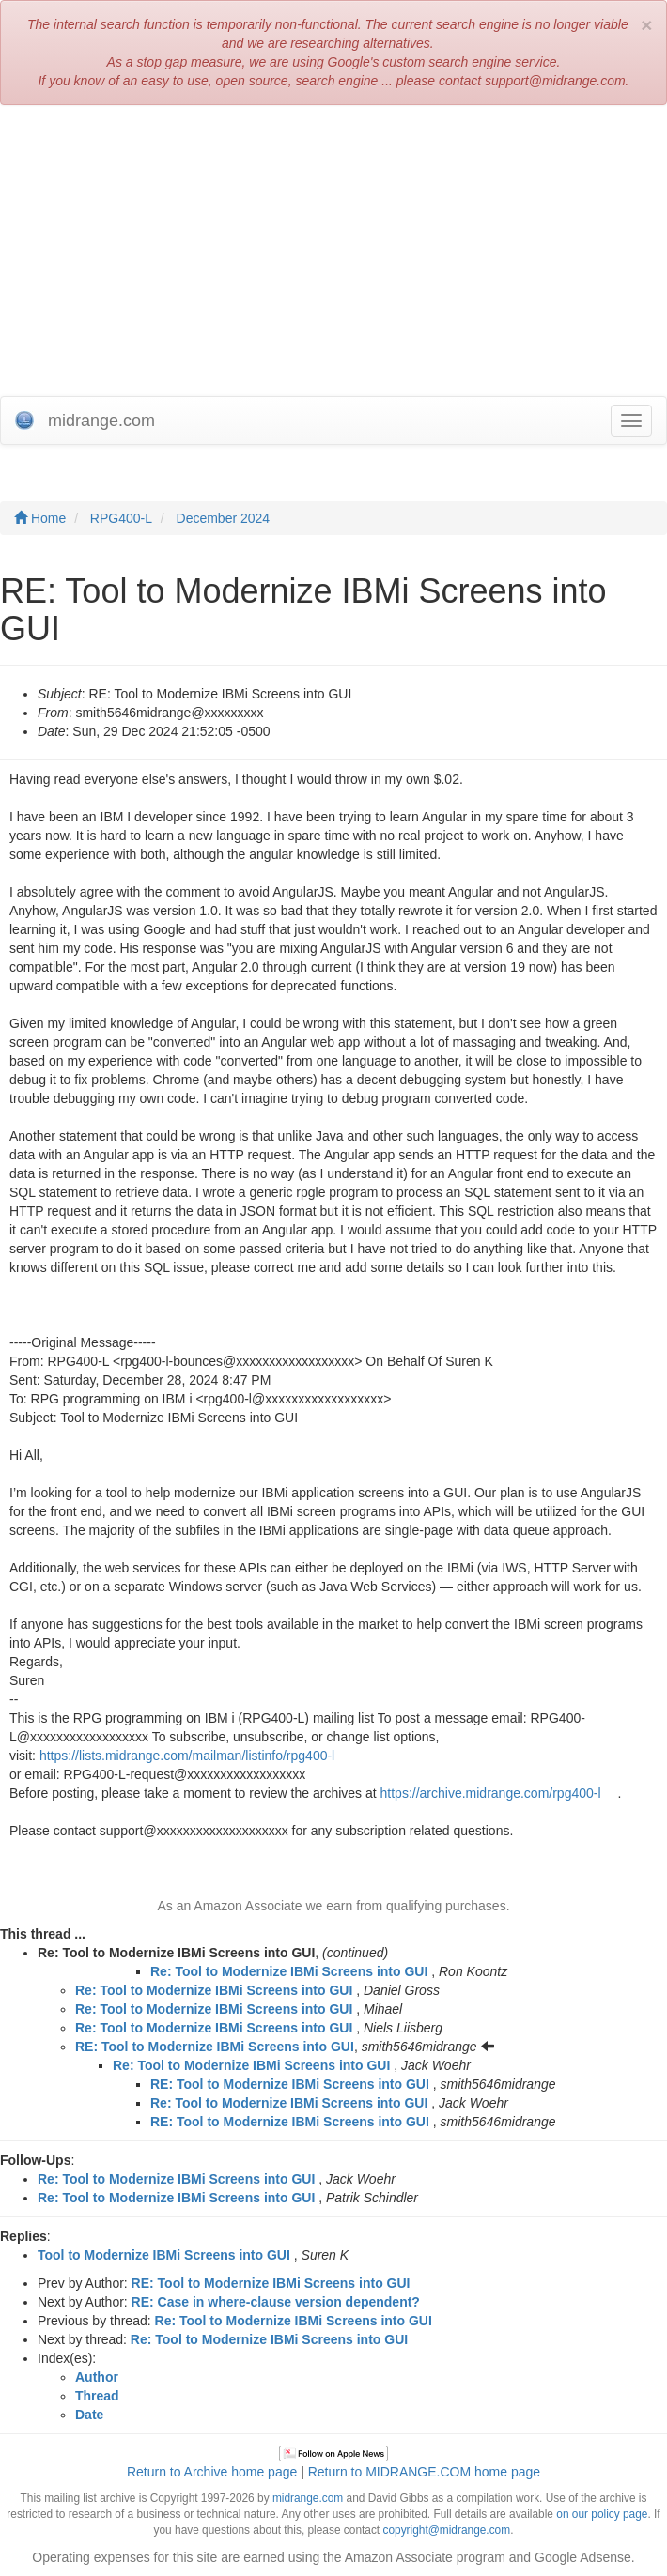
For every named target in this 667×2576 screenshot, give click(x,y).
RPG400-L (121, 518)
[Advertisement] (333, 255)
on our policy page (601, 2514)
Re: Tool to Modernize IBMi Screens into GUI (288, 1971)
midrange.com (307, 2498)
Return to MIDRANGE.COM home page (424, 2471)
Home (40, 518)
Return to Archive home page (212, 2471)
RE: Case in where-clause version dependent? (276, 2301)
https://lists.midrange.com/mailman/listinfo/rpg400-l (186, 1755)
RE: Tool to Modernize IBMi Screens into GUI (214, 2046)
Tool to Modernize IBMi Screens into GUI (164, 2254)
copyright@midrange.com (446, 2530)
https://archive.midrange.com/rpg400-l (490, 1793)
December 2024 (224, 518)
